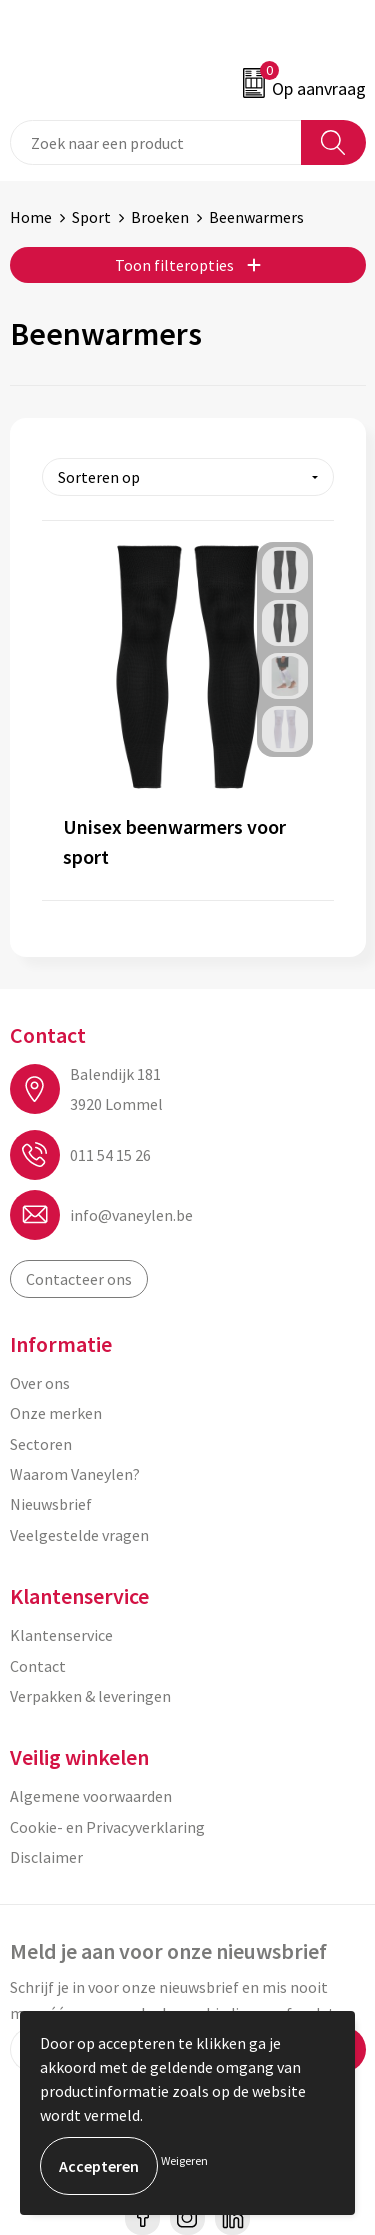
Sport (91, 217)
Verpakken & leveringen (90, 1696)
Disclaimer (46, 1857)
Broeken (160, 217)
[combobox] (156, 142)
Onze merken (56, 1413)
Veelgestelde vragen (79, 1535)
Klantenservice (61, 1635)
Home (31, 217)
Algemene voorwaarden (91, 1796)
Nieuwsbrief (51, 1504)
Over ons (40, 1383)
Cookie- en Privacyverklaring (107, 1827)
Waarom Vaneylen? (75, 1474)
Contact (38, 1666)
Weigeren (184, 2160)
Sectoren (41, 1444)
